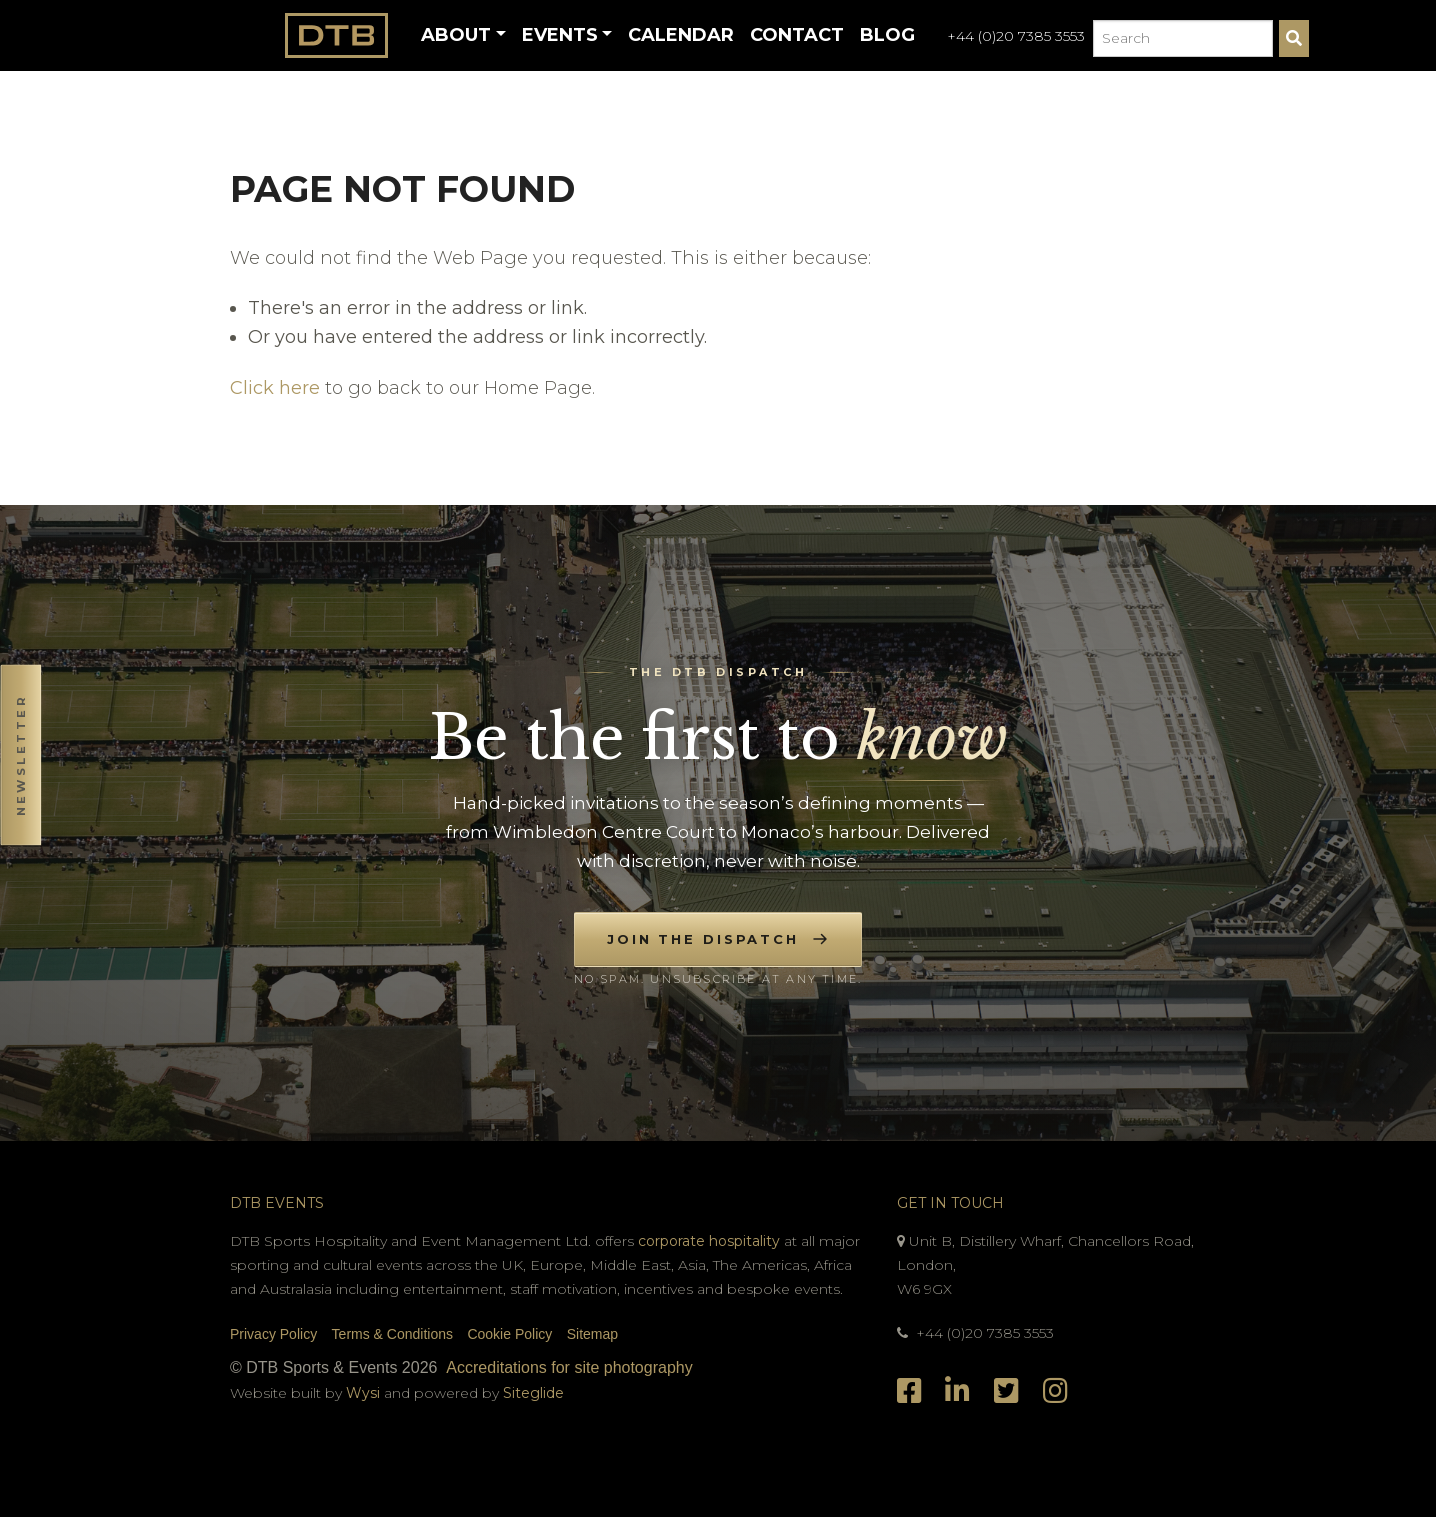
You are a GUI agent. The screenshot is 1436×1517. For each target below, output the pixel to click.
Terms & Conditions (392, 1334)
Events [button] (560, 35)
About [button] (456, 35)
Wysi (365, 1393)
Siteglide (533, 1393)
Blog (887, 35)
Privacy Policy (273, 1334)
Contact (797, 35)
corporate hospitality (709, 1241)
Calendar (681, 35)
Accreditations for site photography (569, 1367)
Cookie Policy (509, 1334)
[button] (20, 758)
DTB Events (277, 1203)
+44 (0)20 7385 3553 (1016, 36)
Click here (275, 388)
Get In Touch (950, 1203)
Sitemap (592, 1334)
